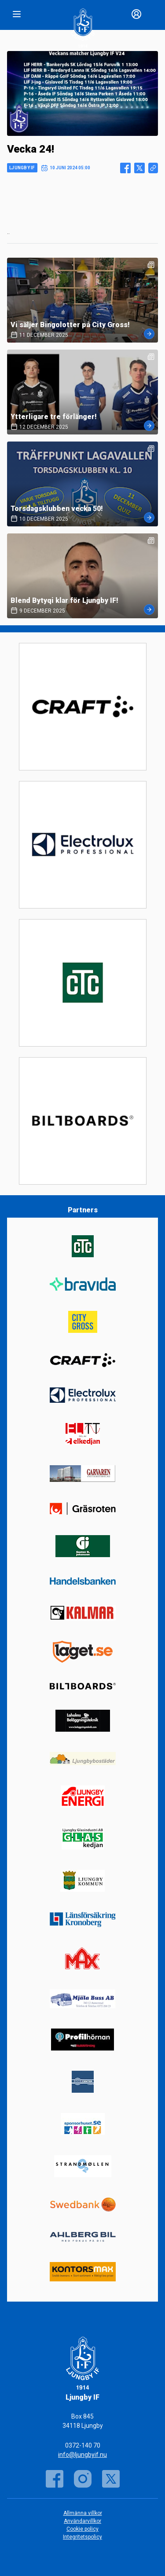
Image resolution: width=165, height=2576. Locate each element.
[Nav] (17, 14)
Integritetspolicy (82, 2537)
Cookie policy (82, 2529)
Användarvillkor (82, 2521)
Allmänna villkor (82, 2513)
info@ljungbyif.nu (82, 2454)
